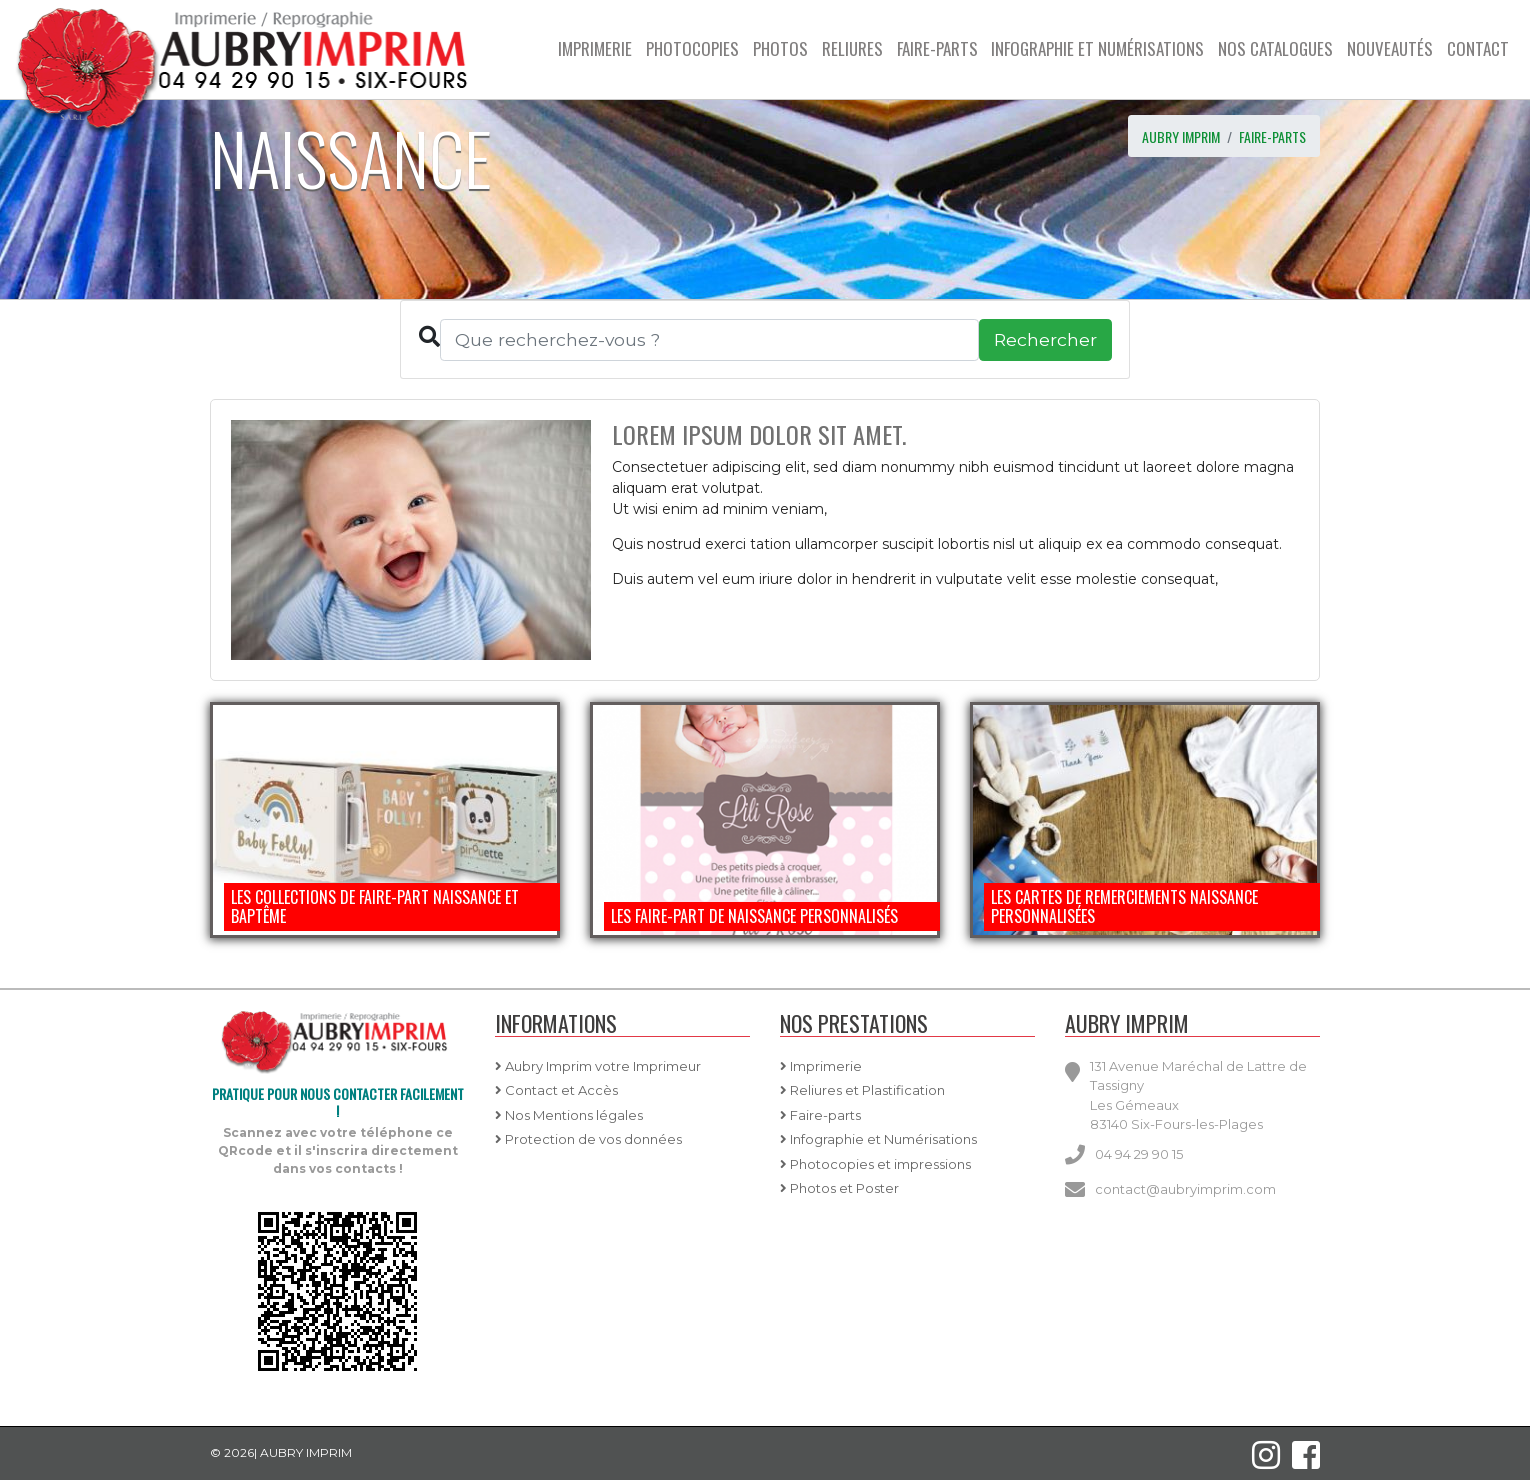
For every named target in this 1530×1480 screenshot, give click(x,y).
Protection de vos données (588, 1139)
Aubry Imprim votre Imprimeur (598, 1066)
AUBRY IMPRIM (1181, 136)
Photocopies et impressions (875, 1164)
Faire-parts (1272, 136)
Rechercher (1045, 339)
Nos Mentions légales (569, 1115)
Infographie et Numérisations (878, 1139)
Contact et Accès (556, 1090)
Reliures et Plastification (862, 1090)
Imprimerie (821, 1066)
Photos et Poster (839, 1188)
